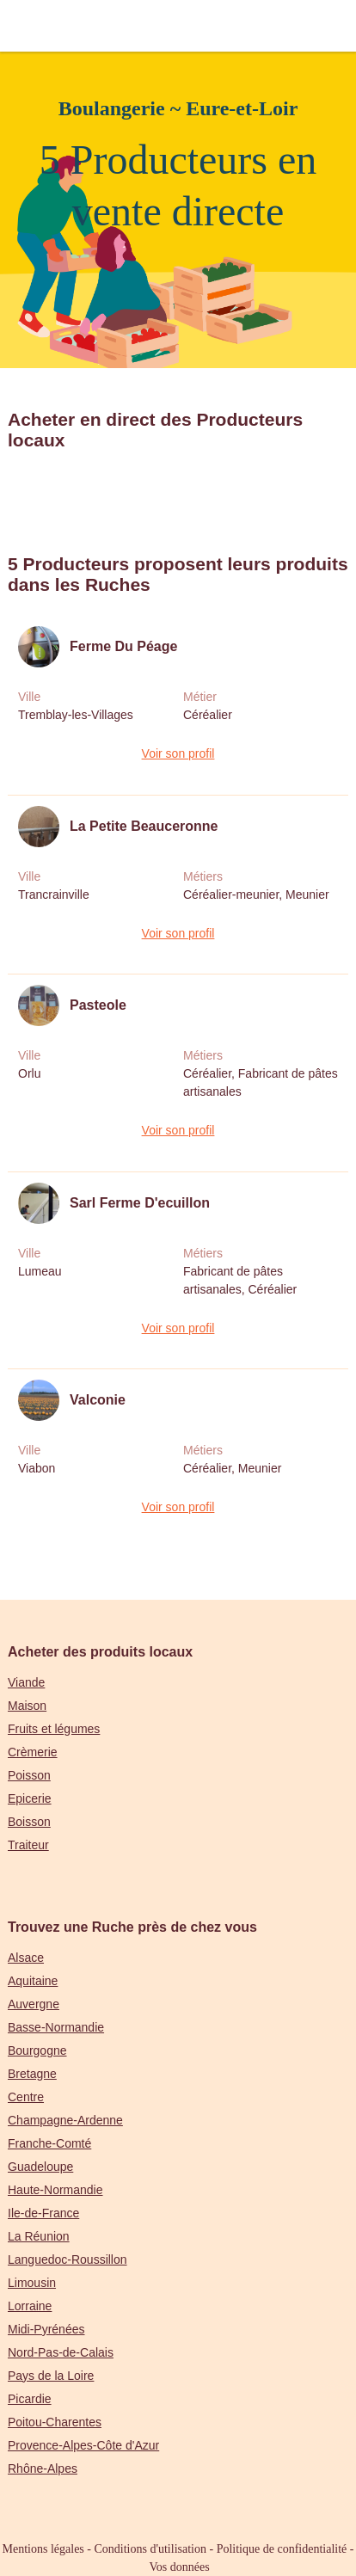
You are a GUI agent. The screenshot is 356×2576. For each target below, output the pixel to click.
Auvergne (33, 2004)
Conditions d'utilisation (150, 2548)
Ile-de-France (43, 2213)
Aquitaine (33, 1981)
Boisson (29, 1822)
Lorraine (30, 2306)
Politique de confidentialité (282, 2548)
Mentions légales (43, 2548)
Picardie (30, 2399)
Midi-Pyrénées (46, 2329)
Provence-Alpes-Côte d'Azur (83, 2445)
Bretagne (32, 2074)
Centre (26, 2097)
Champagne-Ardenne (65, 2120)
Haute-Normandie (55, 2190)
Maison (27, 1705)
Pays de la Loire (51, 2375)
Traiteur (28, 1845)
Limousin (32, 2283)
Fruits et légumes (54, 1729)
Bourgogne (37, 2050)
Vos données (180, 2567)
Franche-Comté (49, 2143)
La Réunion (39, 2236)
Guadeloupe (40, 2166)
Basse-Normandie (56, 2027)
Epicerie (30, 1798)
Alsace (26, 1957)
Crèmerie (33, 1752)
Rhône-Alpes (42, 2468)
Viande (26, 1682)
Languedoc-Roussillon (67, 2259)
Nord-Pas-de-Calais (61, 2352)
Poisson (29, 1775)
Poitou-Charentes (54, 2422)
